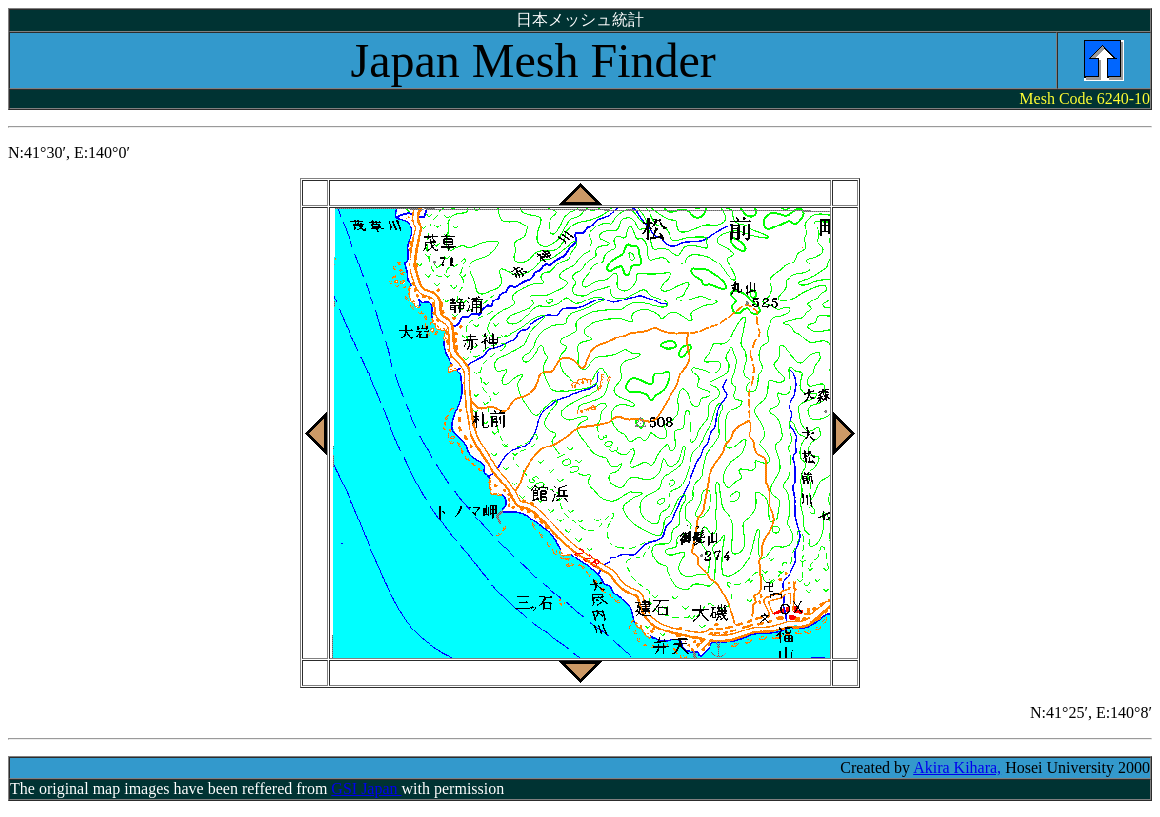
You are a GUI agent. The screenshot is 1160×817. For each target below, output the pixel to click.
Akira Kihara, (957, 767)
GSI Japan (366, 788)
